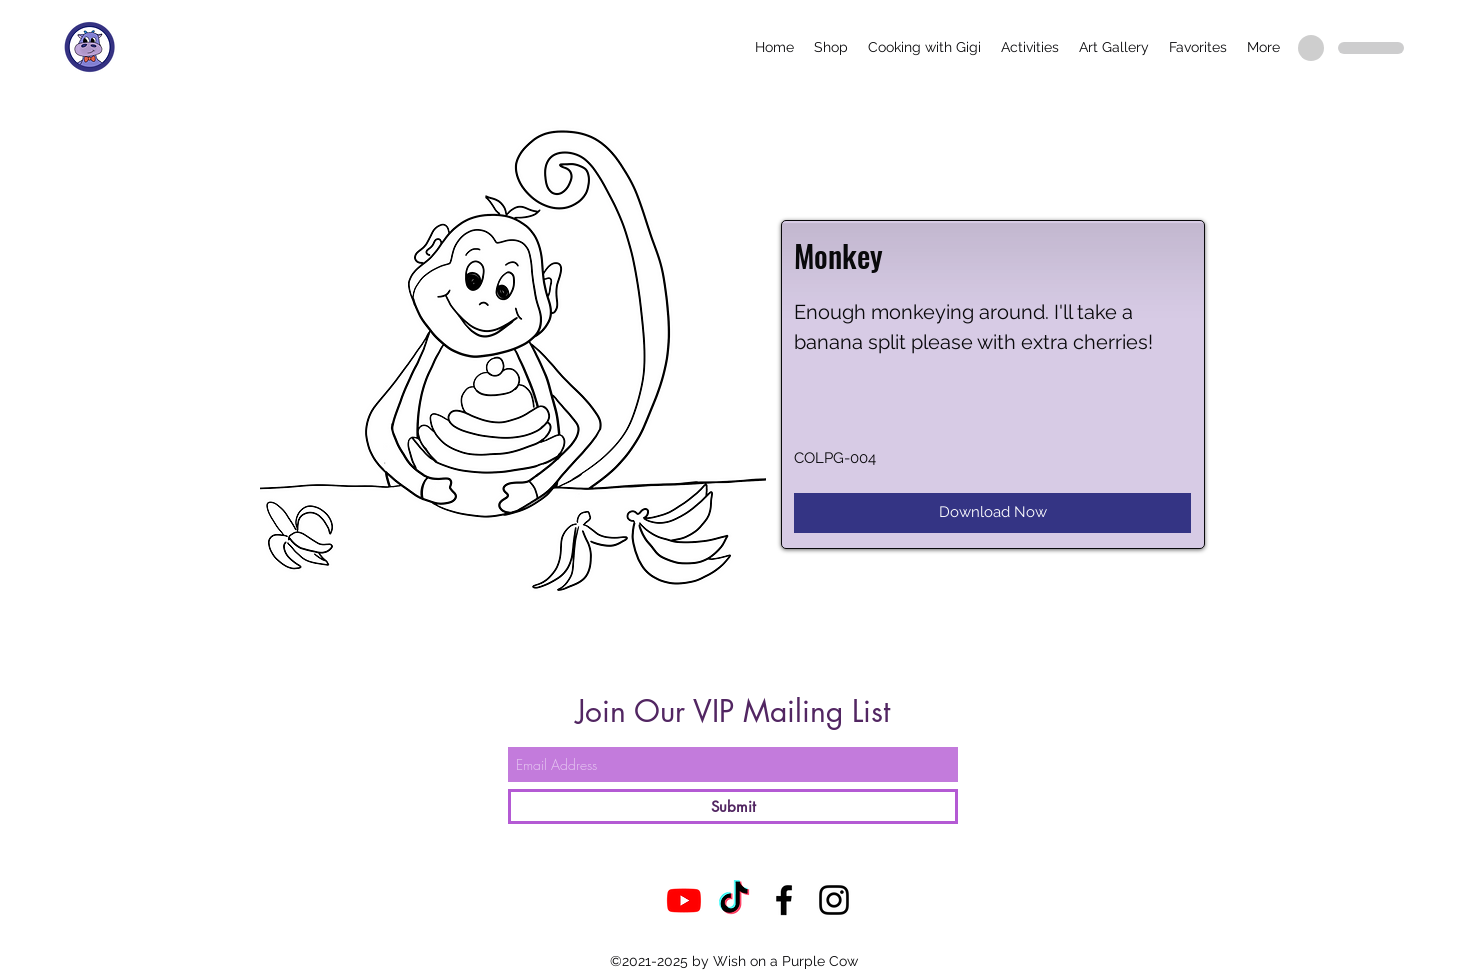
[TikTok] (734, 900)
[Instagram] (834, 900)
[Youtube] (684, 900)
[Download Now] (992, 513)
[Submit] (733, 806)
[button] (831, 47)
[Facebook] (784, 900)
